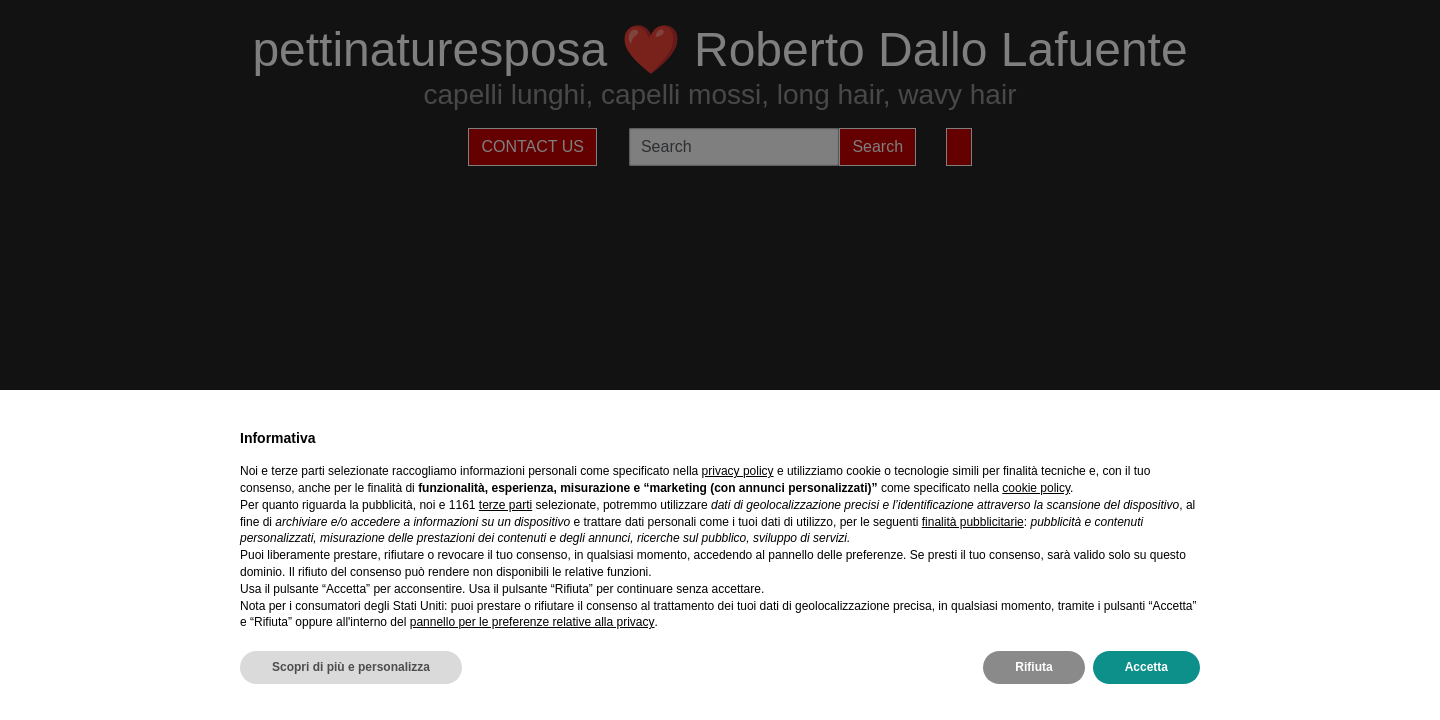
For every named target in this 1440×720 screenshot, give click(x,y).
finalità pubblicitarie (973, 522)
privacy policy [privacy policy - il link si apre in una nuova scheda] (738, 471)
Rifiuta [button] (1033, 667)
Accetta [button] (1146, 667)
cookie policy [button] (1036, 488)
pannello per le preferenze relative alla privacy (532, 622)
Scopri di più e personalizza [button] (351, 667)
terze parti (505, 505)
